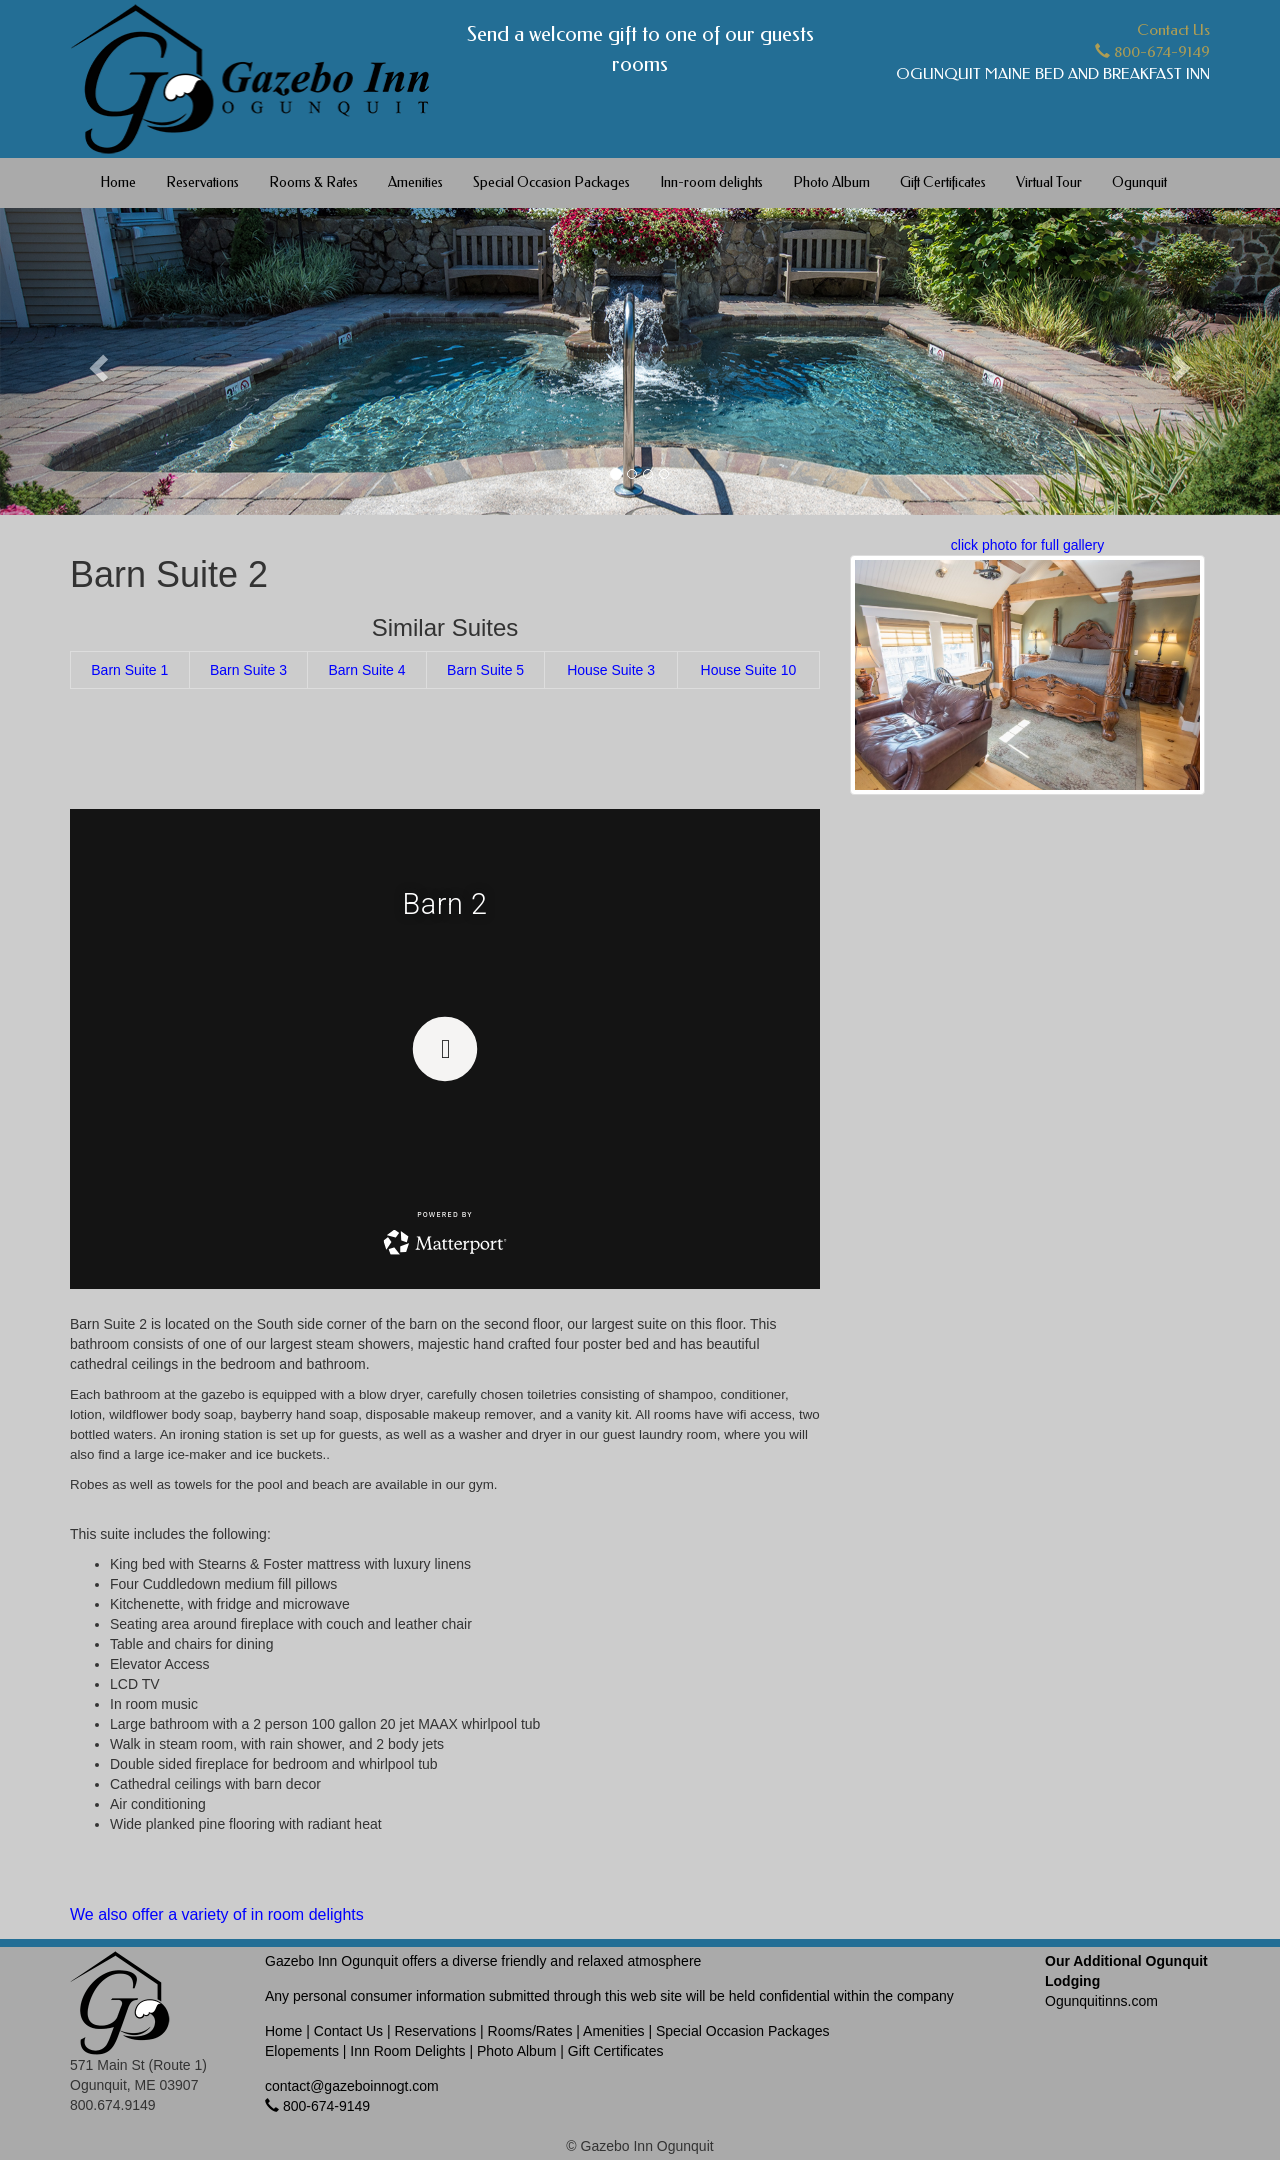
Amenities (415, 182)
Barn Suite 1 (129, 670)
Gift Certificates (943, 182)
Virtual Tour (1049, 182)
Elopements (302, 2051)
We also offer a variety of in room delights (217, 1914)
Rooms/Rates (530, 2031)
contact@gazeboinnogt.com (352, 2086)
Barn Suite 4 (366, 670)
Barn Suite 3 (248, 670)
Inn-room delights (711, 182)
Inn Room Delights (407, 2051)
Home (118, 182)
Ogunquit (1139, 182)
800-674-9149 (1152, 52)
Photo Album (831, 182)
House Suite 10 (749, 670)
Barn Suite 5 (485, 670)
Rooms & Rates (313, 182)
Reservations (202, 182)
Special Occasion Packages (551, 182)
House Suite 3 (611, 670)
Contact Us (1173, 30)
